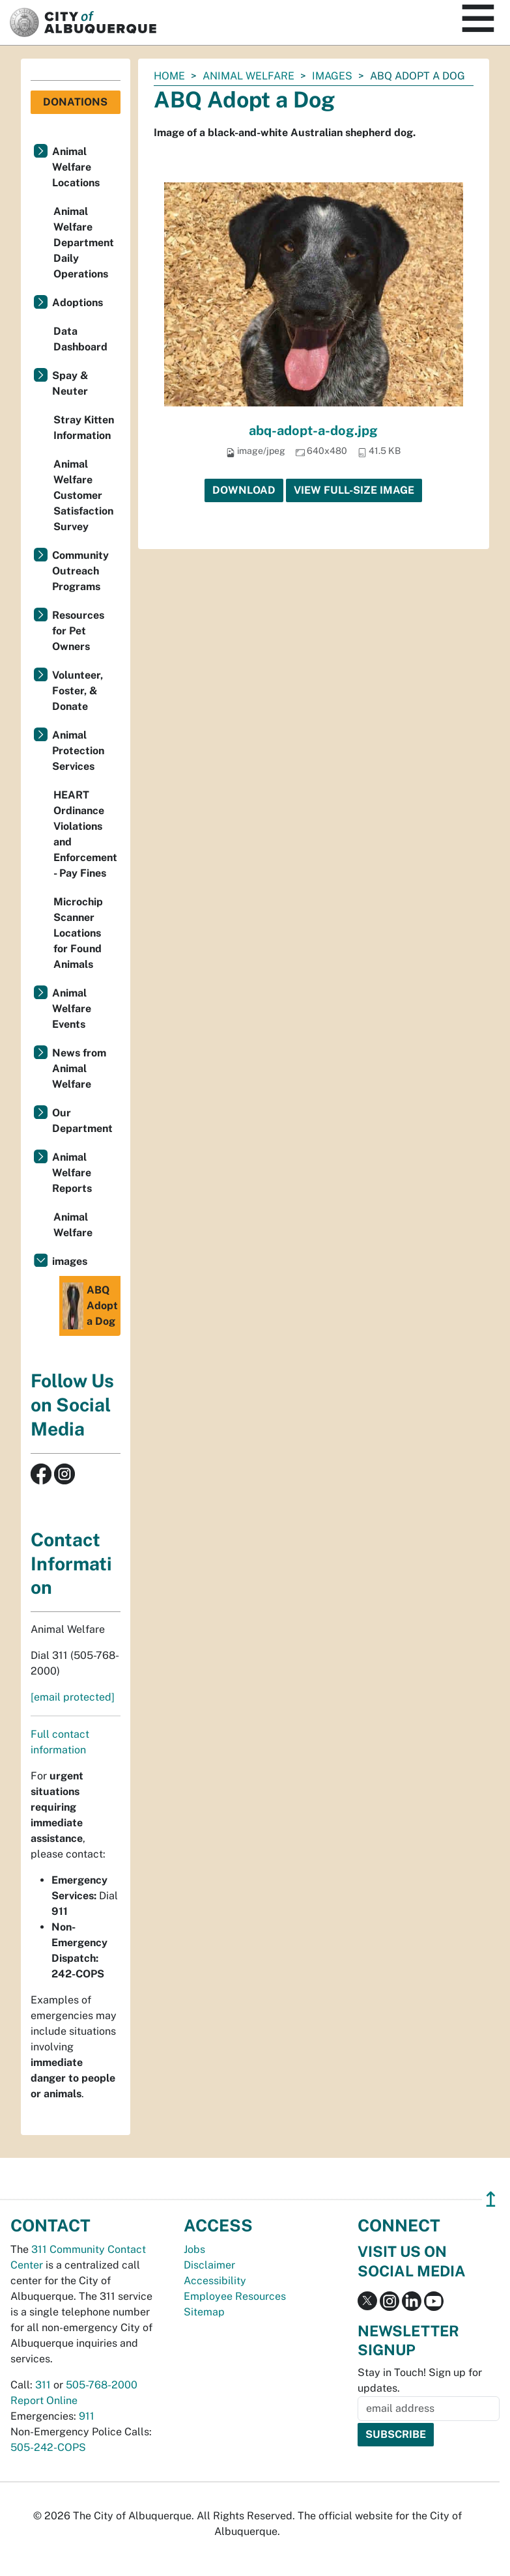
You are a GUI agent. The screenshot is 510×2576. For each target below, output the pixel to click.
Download (244, 490)
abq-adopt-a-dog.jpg (313, 430)
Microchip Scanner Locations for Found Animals (78, 933)
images (332, 76)
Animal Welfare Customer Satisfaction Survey (83, 495)
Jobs (194, 2249)
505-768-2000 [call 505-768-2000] (101, 2385)
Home (169, 76)
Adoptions (77, 302)
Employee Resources (235, 2296)
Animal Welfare (248, 76)
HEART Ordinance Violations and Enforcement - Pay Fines (85, 834)
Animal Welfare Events (71, 1008)
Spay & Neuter (70, 383)
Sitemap (204, 2312)
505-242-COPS (48, 2447)
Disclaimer (209, 2265)
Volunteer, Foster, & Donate (77, 691)
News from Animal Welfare (79, 1068)
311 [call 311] (43, 2385)
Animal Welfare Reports (72, 1173)
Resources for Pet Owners (78, 631)
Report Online (44, 2400)
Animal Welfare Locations (76, 167)
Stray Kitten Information (83, 428)
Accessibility (215, 2280)
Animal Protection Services (78, 750)
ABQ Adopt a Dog (90, 1305)
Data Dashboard (80, 339)
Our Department (82, 1121)
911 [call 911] (86, 2416)
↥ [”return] (491, 2199)
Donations (75, 102)
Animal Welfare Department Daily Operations (83, 242)
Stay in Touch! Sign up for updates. (420, 2380)
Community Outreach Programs (80, 571)
